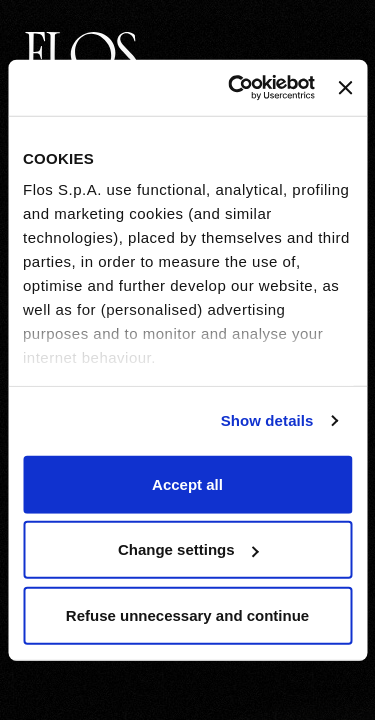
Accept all (187, 483)
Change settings (188, 549)
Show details (267, 420)
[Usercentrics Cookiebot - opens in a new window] (235, 88)
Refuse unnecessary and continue (187, 614)
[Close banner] (345, 88)
